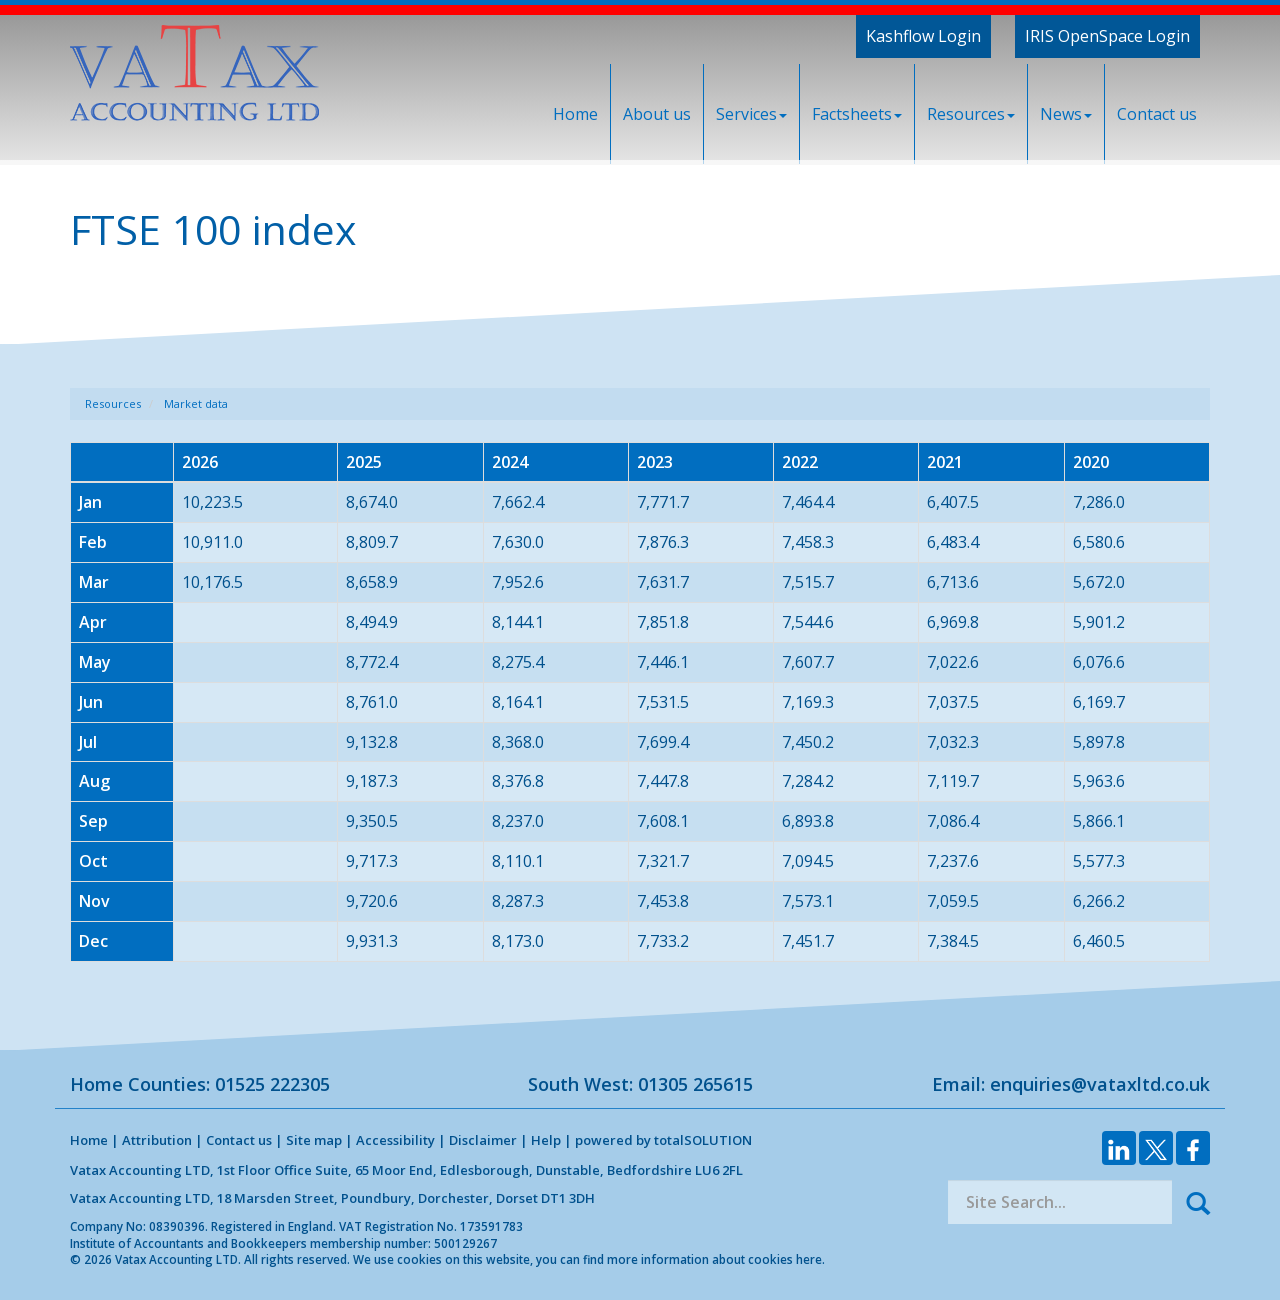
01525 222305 (272, 1084)
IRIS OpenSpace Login (1107, 36)
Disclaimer (483, 1140)
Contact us (1157, 114)
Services (751, 114)
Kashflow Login (923, 36)
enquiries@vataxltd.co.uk (1100, 1084)
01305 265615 (695, 1084)
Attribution (157, 1140)
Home (575, 114)
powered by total (663, 1140)
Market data (196, 403)
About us (657, 114)
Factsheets (857, 114)
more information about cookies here (714, 1259)
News (1066, 114)
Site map (314, 1140)
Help (546, 1140)
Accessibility (395, 1140)
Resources (971, 114)
